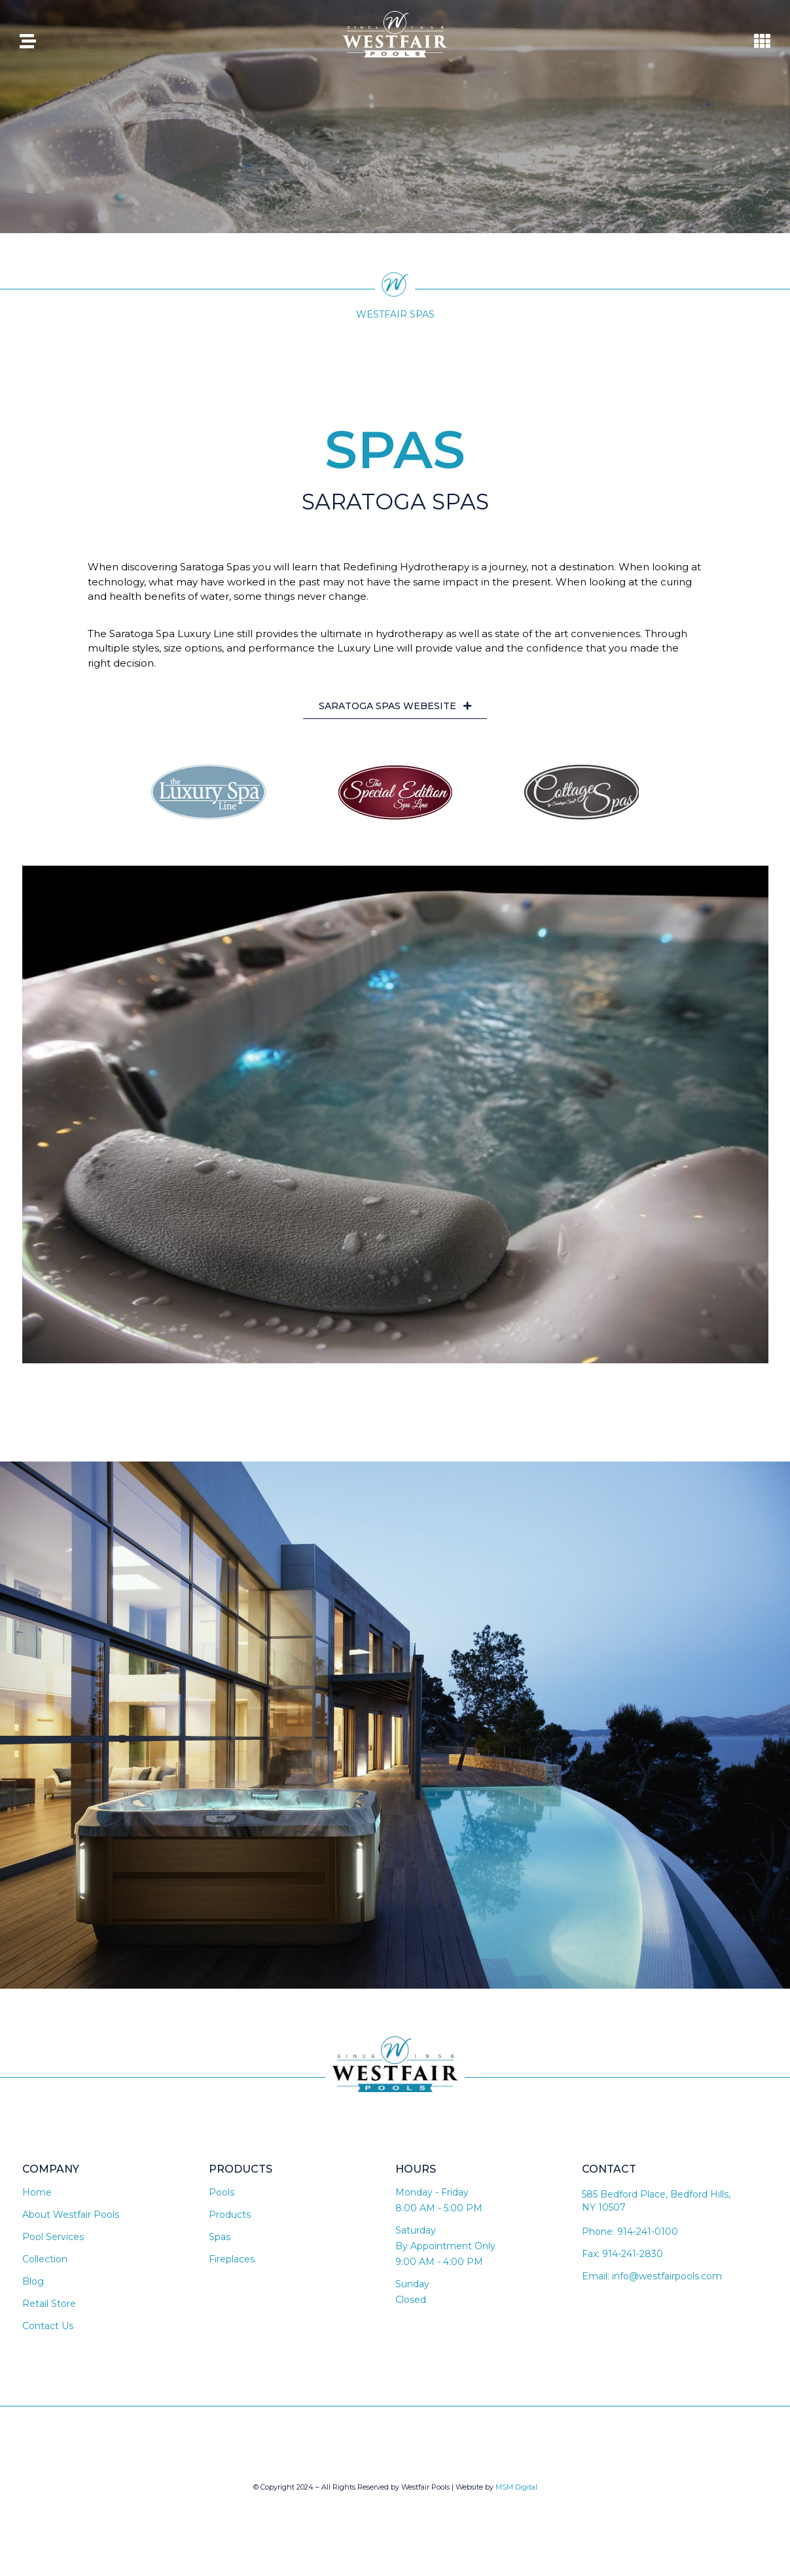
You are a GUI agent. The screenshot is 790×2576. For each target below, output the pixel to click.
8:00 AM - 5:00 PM (438, 2216)
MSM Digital (516, 2495)
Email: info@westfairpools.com (652, 2285)
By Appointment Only (445, 2254)
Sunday (412, 2292)
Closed (410, 2308)
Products (230, 2223)
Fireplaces (232, 2267)
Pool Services (53, 2245)
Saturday (415, 2239)
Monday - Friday (432, 2201)
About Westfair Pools (70, 2223)
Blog (33, 2290)
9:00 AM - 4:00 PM (439, 2270)
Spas (219, 2245)
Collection (44, 2267)
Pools (221, 2201)
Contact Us (47, 2334)
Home (37, 2201)
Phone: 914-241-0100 (630, 2240)
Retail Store (49, 2312)
